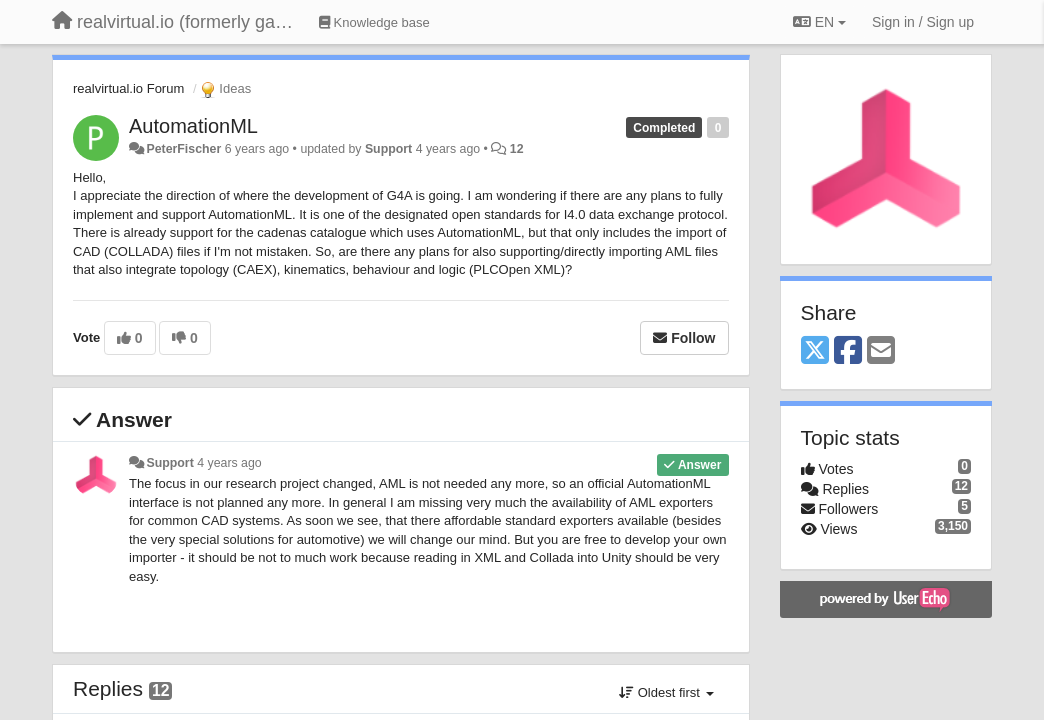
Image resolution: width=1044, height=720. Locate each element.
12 (517, 149)
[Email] (881, 351)
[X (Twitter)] (815, 351)
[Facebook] (848, 351)
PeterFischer (183, 149)
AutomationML (193, 126)
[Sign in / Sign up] (923, 22)
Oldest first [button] (666, 692)
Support (388, 149)
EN (819, 22)
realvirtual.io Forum (128, 88)
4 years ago (229, 463)
